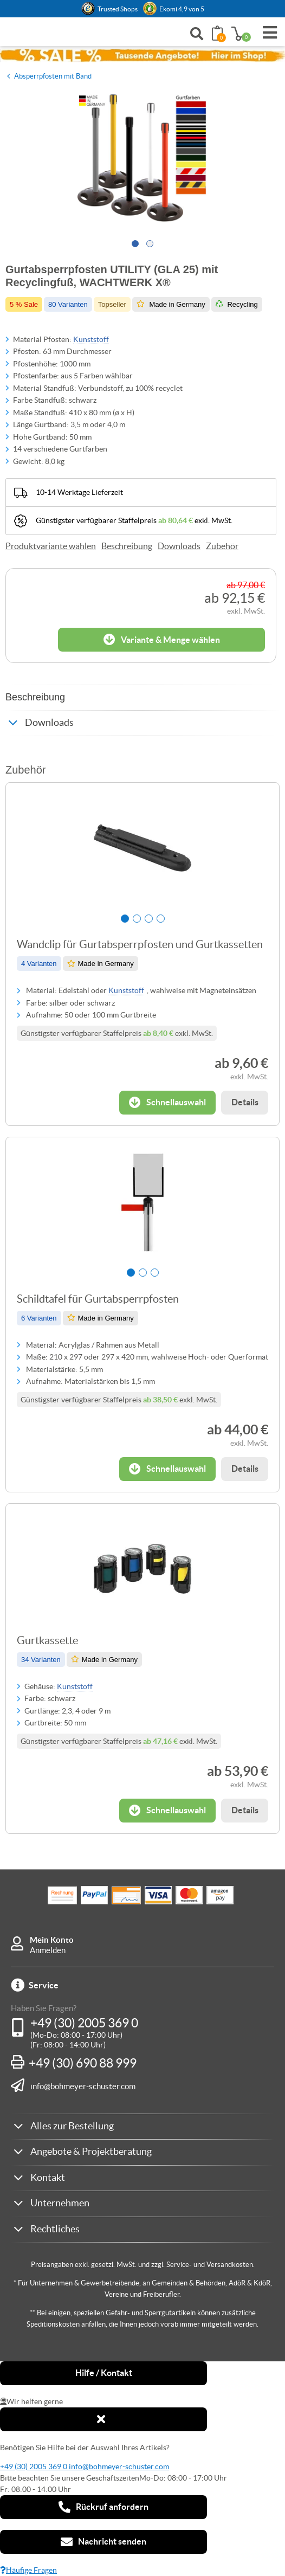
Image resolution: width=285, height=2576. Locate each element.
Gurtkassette (47, 1640)
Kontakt (47, 2177)
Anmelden (48, 1950)
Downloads (179, 546)
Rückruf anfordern (103, 2507)
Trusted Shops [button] (118, 8)
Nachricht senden (103, 2542)
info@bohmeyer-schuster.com (82, 2086)
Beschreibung (126, 546)
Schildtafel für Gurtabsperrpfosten (98, 1299)
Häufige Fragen (28, 2570)
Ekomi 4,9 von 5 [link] (181, 8)
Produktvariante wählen (50, 546)
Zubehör (222, 546)
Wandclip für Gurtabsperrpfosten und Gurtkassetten (140, 944)
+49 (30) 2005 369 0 (84, 2023)
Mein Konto (52, 1939)
